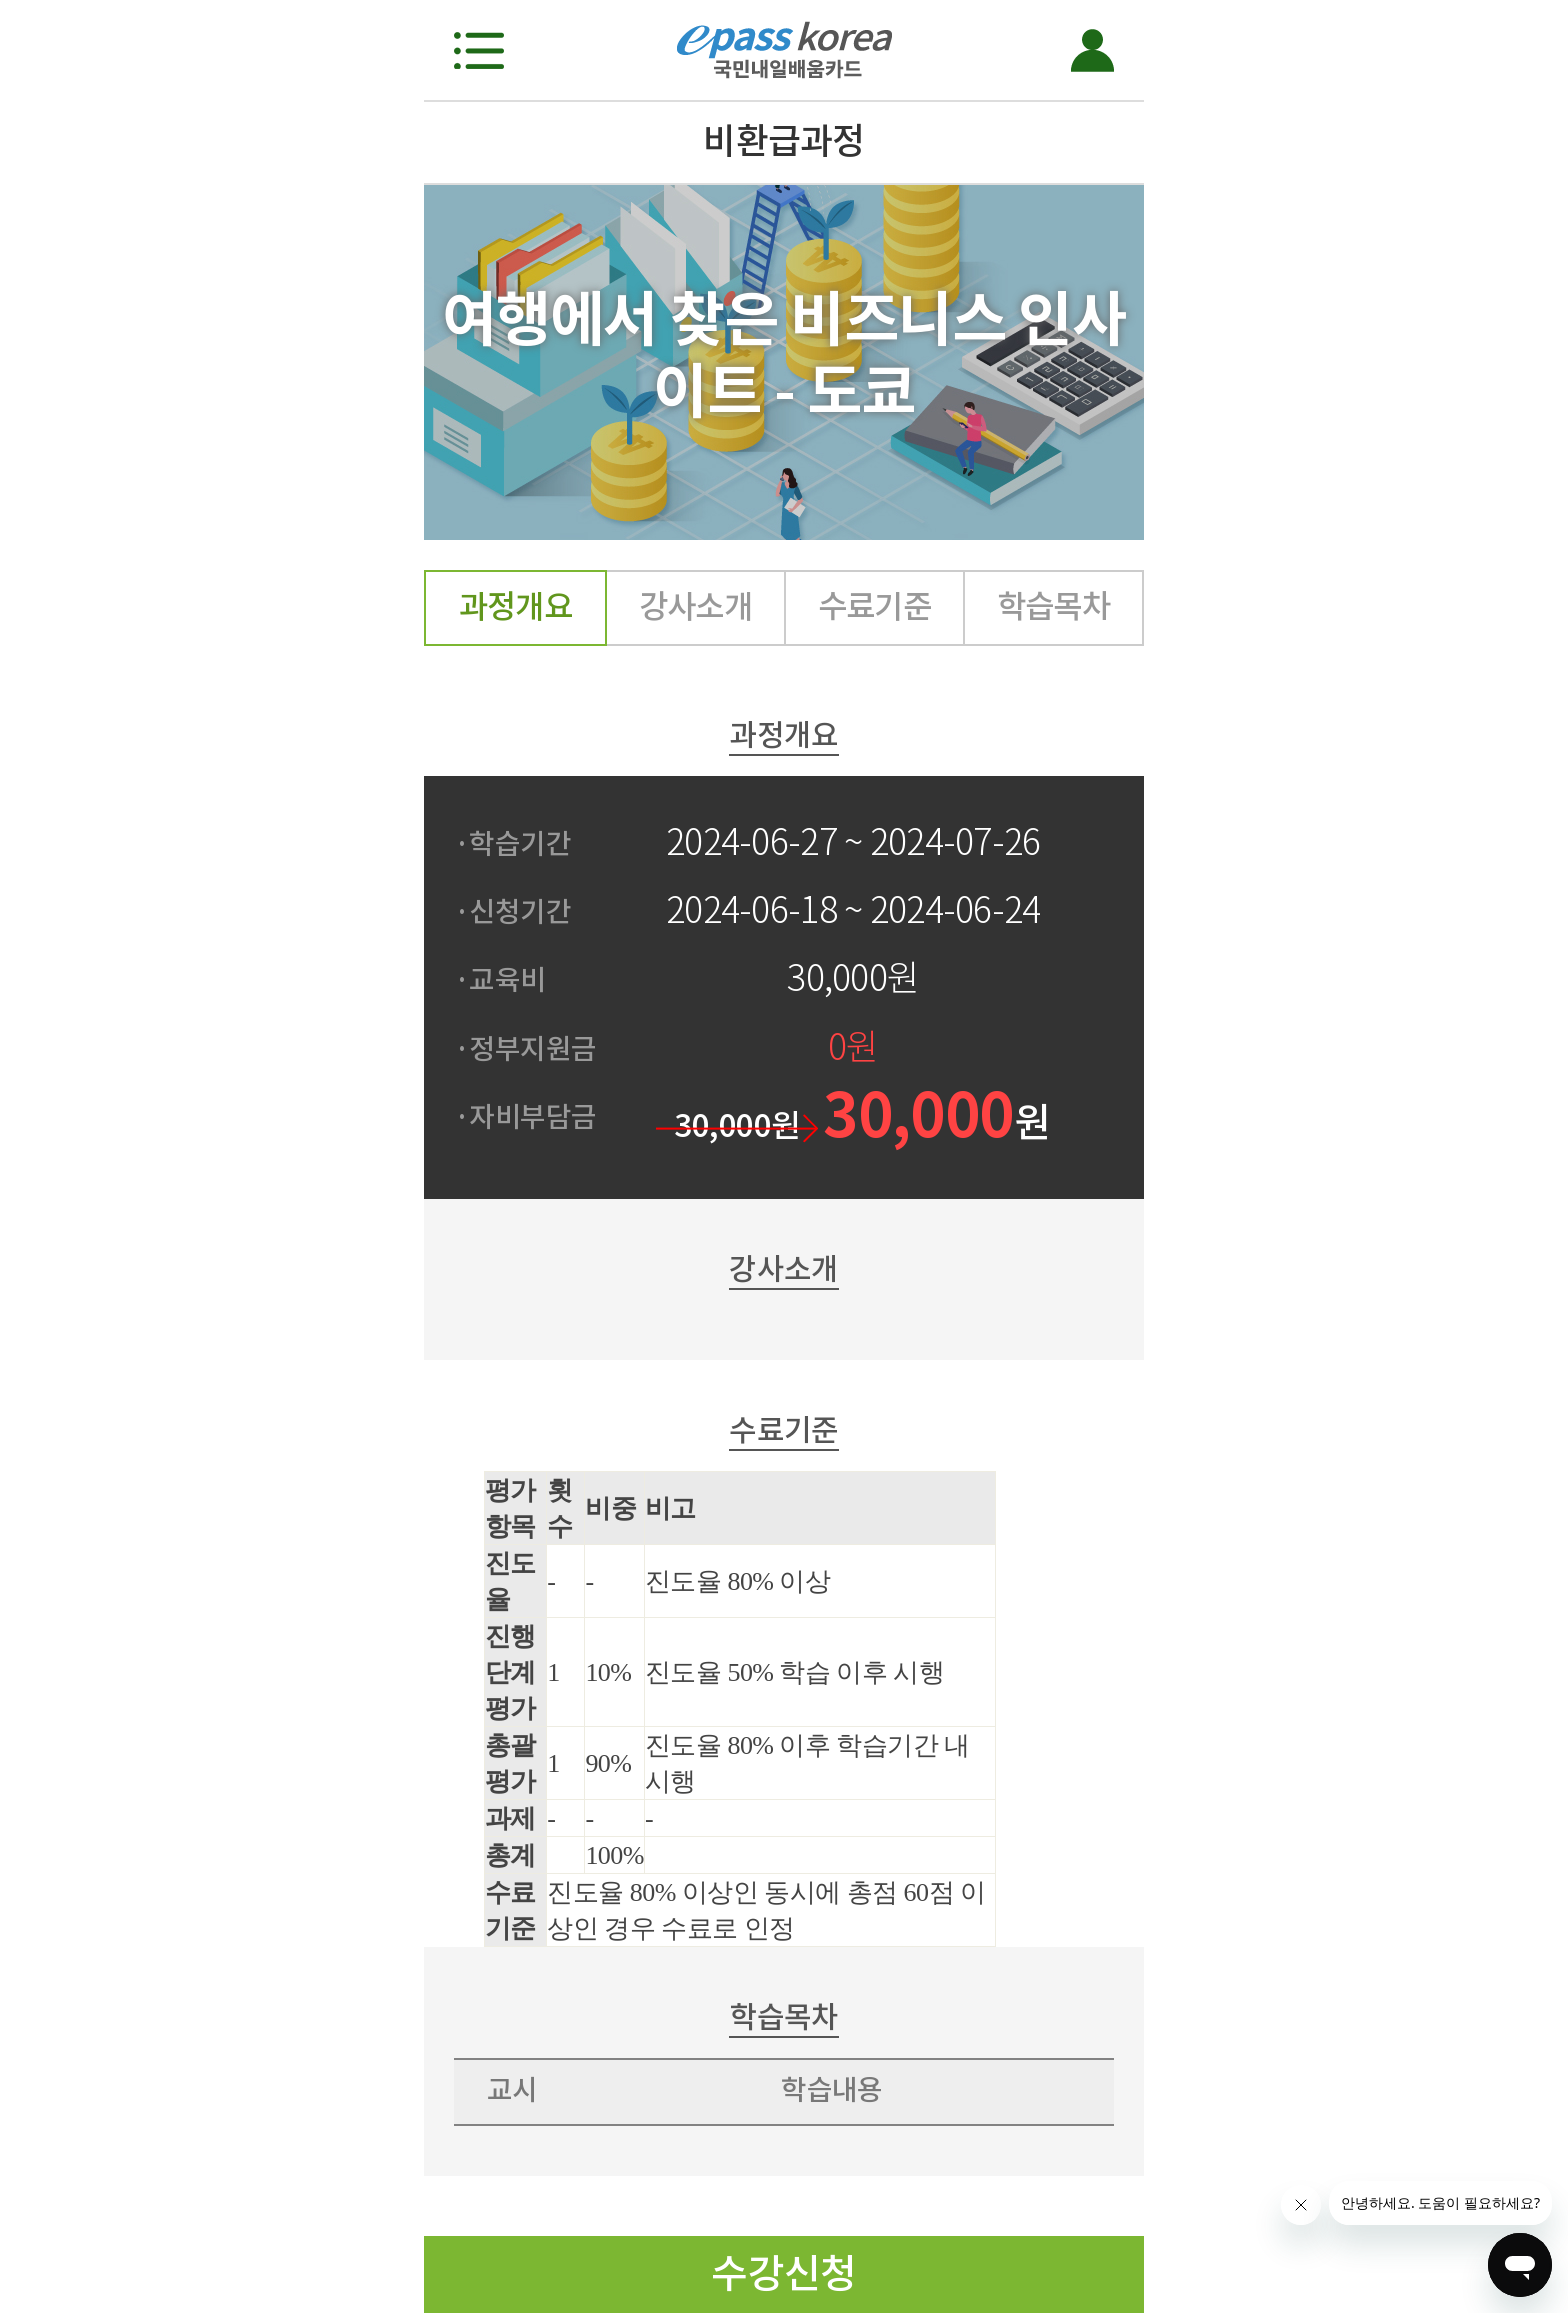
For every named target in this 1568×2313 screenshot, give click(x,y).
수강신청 (784, 2273)
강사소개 (696, 606)
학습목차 (1054, 606)
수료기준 (875, 606)
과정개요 (516, 606)
